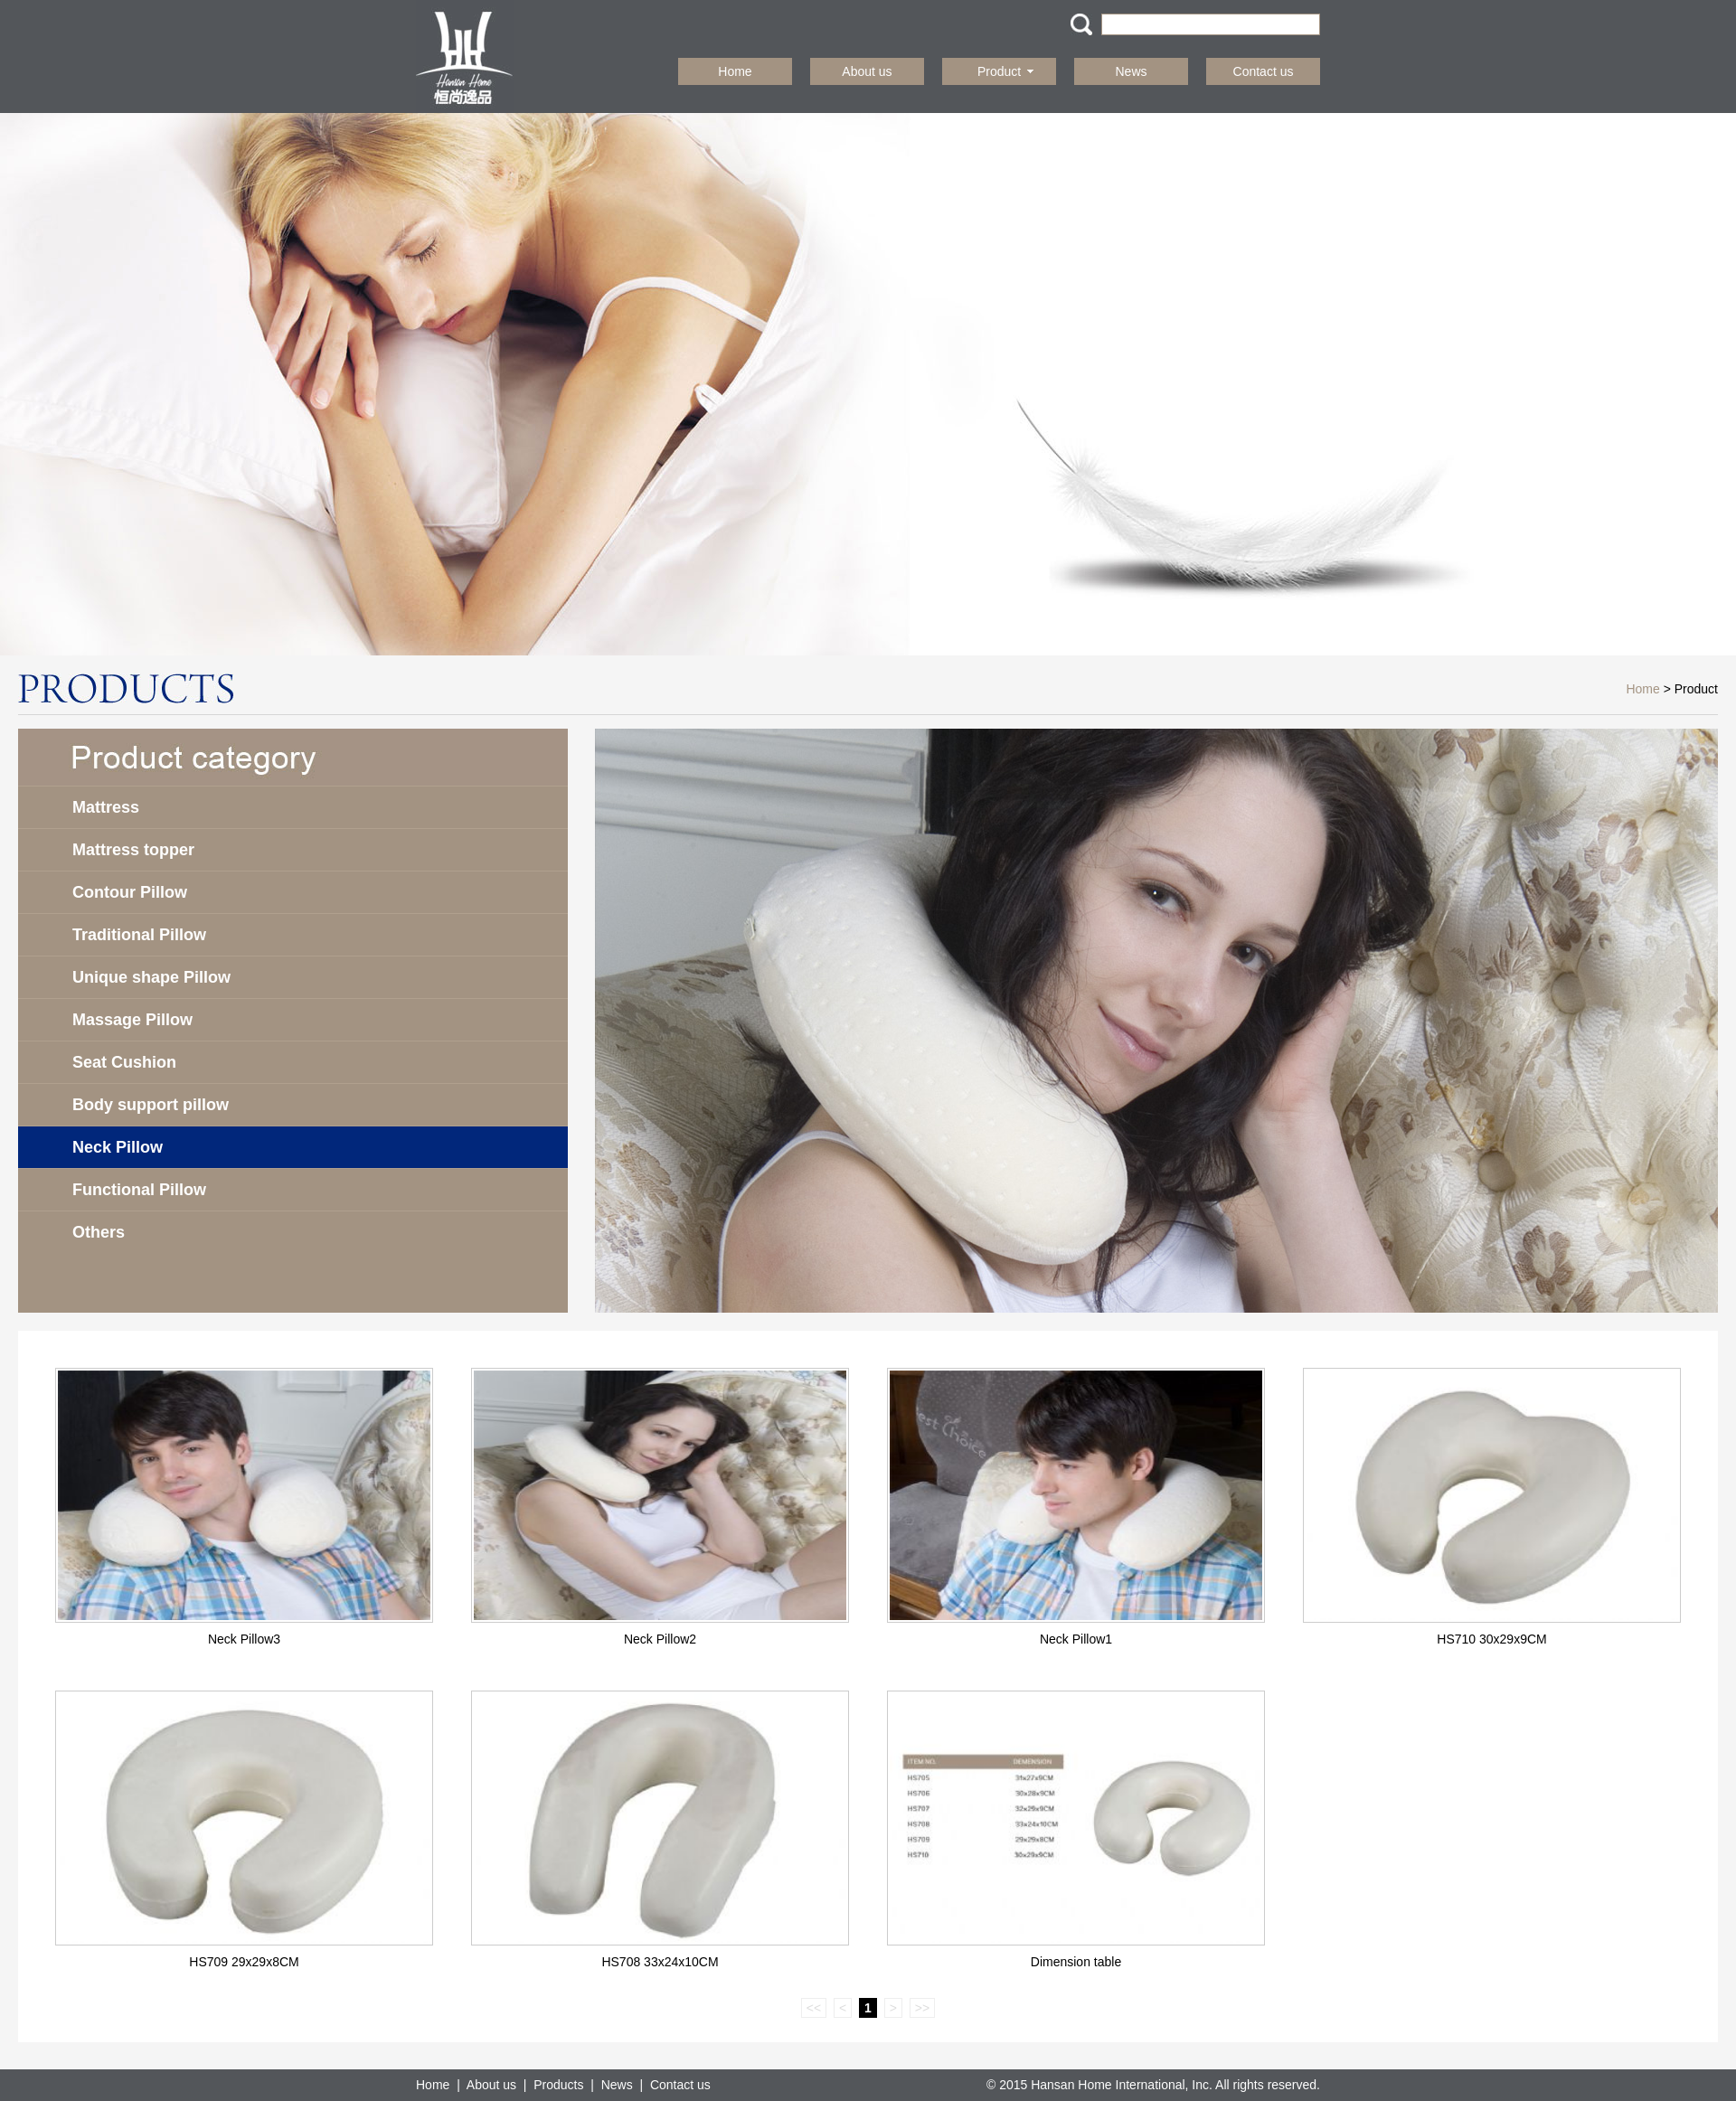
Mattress (105, 807)
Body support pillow (150, 1105)
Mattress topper (133, 850)
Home (734, 71)
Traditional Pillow (139, 935)
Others (98, 1232)
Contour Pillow (129, 892)
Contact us (1263, 71)
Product (1005, 71)
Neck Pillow (117, 1147)
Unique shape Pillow (151, 977)
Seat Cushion (124, 1062)
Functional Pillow (139, 1190)
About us (867, 71)
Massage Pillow (132, 1020)
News (1130, 71)
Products (558, 2084)
